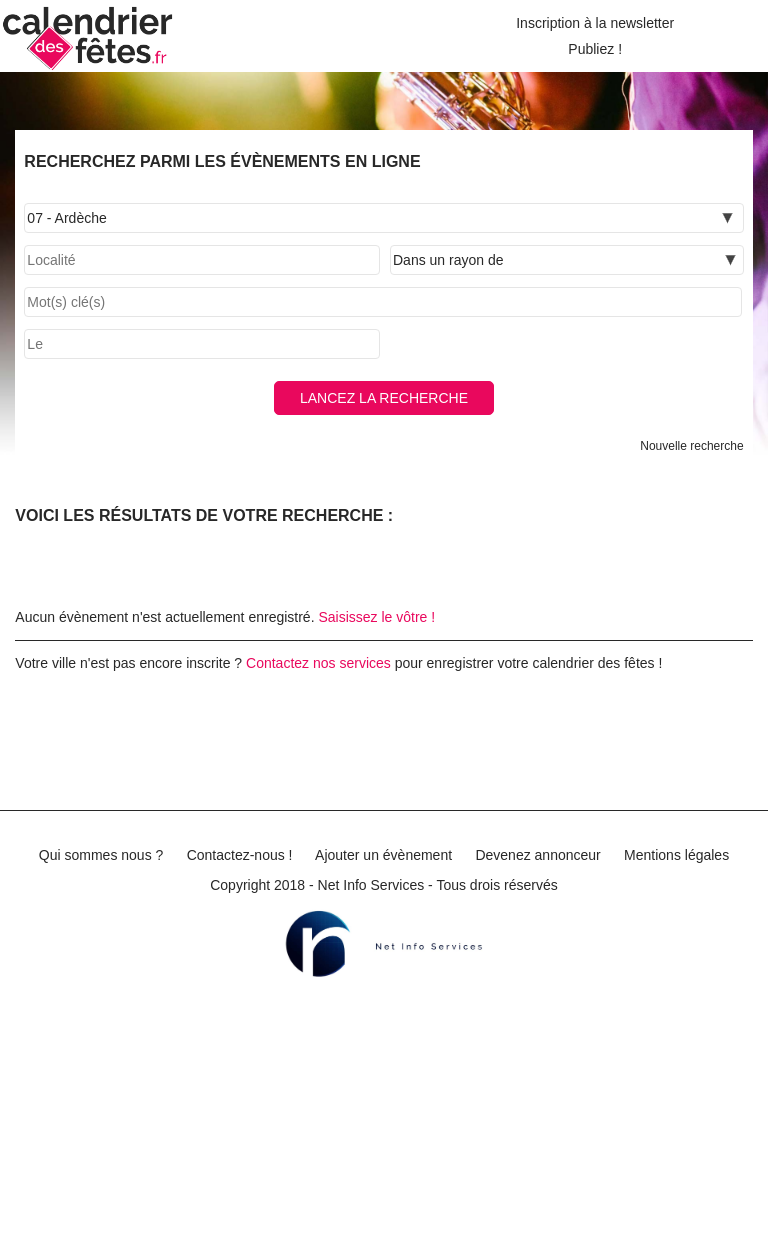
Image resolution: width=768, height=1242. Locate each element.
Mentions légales (676, 855)
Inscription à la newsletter (595, 23)
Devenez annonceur (537, 855)
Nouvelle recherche (691, 446)
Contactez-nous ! (240, 855)
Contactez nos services (318, 663)
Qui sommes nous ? (101, 855)
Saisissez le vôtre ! (376, 617)
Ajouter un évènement (383, 855)
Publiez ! (595, 49)
